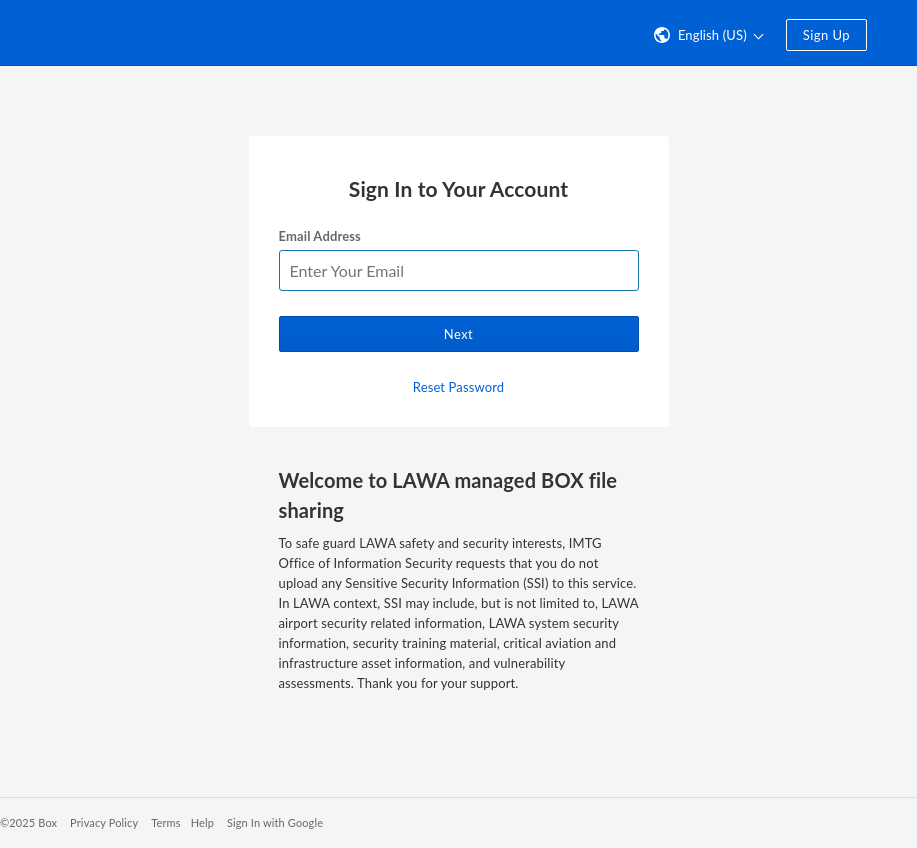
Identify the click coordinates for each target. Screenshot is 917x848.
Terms (165, 822)
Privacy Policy (104, 822)
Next (458, 334)
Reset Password (458, 387)
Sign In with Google (275, 822)
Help (202, 822)
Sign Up (826, 35)
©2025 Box (28, 822)
